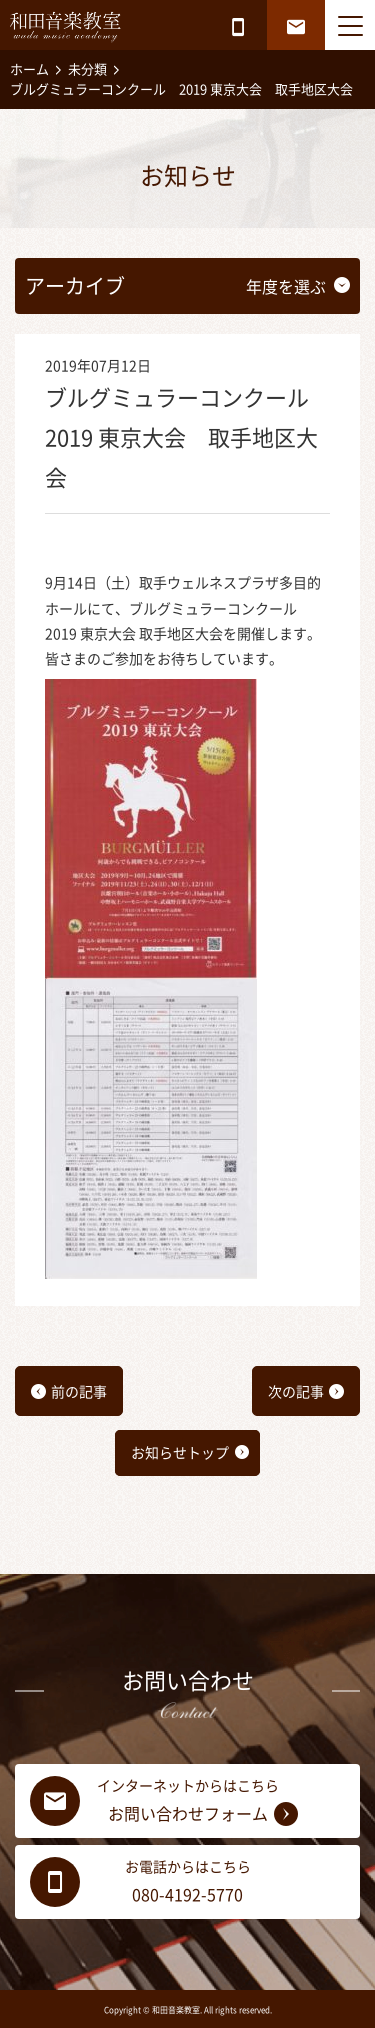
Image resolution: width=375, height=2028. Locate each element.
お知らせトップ (180, 1453)
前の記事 (79, 1392)
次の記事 (296, 1392)
